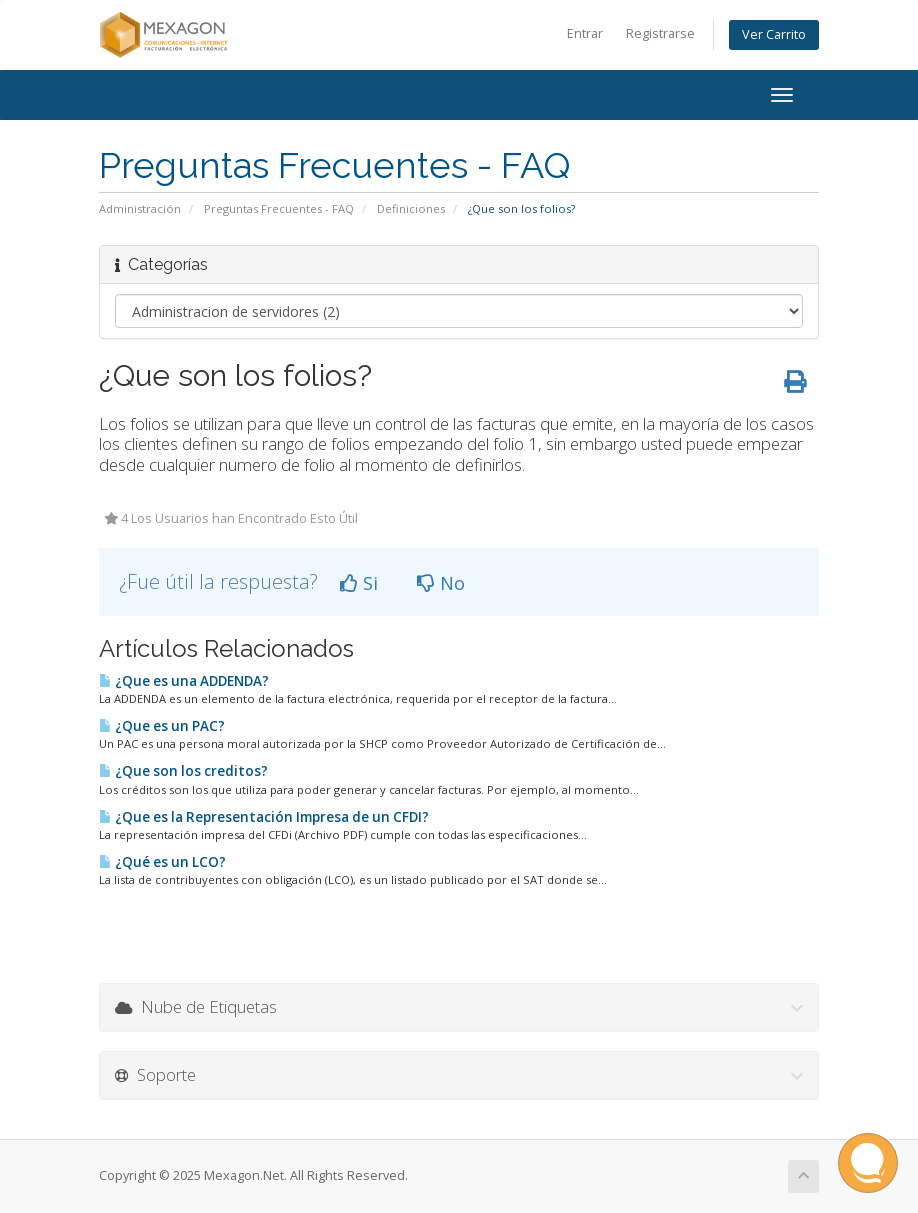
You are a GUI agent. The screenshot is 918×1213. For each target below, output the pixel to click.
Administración (140, 208)
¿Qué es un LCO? (162, 862)
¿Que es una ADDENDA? (184, 681)
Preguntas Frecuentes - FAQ (279, 208)
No (441, 583)
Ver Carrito (774, 34)
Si (359, 583)
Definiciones (411, 208)
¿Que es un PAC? (162, 726)
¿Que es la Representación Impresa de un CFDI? (264, 817)
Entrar (585, 33)
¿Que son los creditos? (183, 771)
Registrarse (660, 33)
